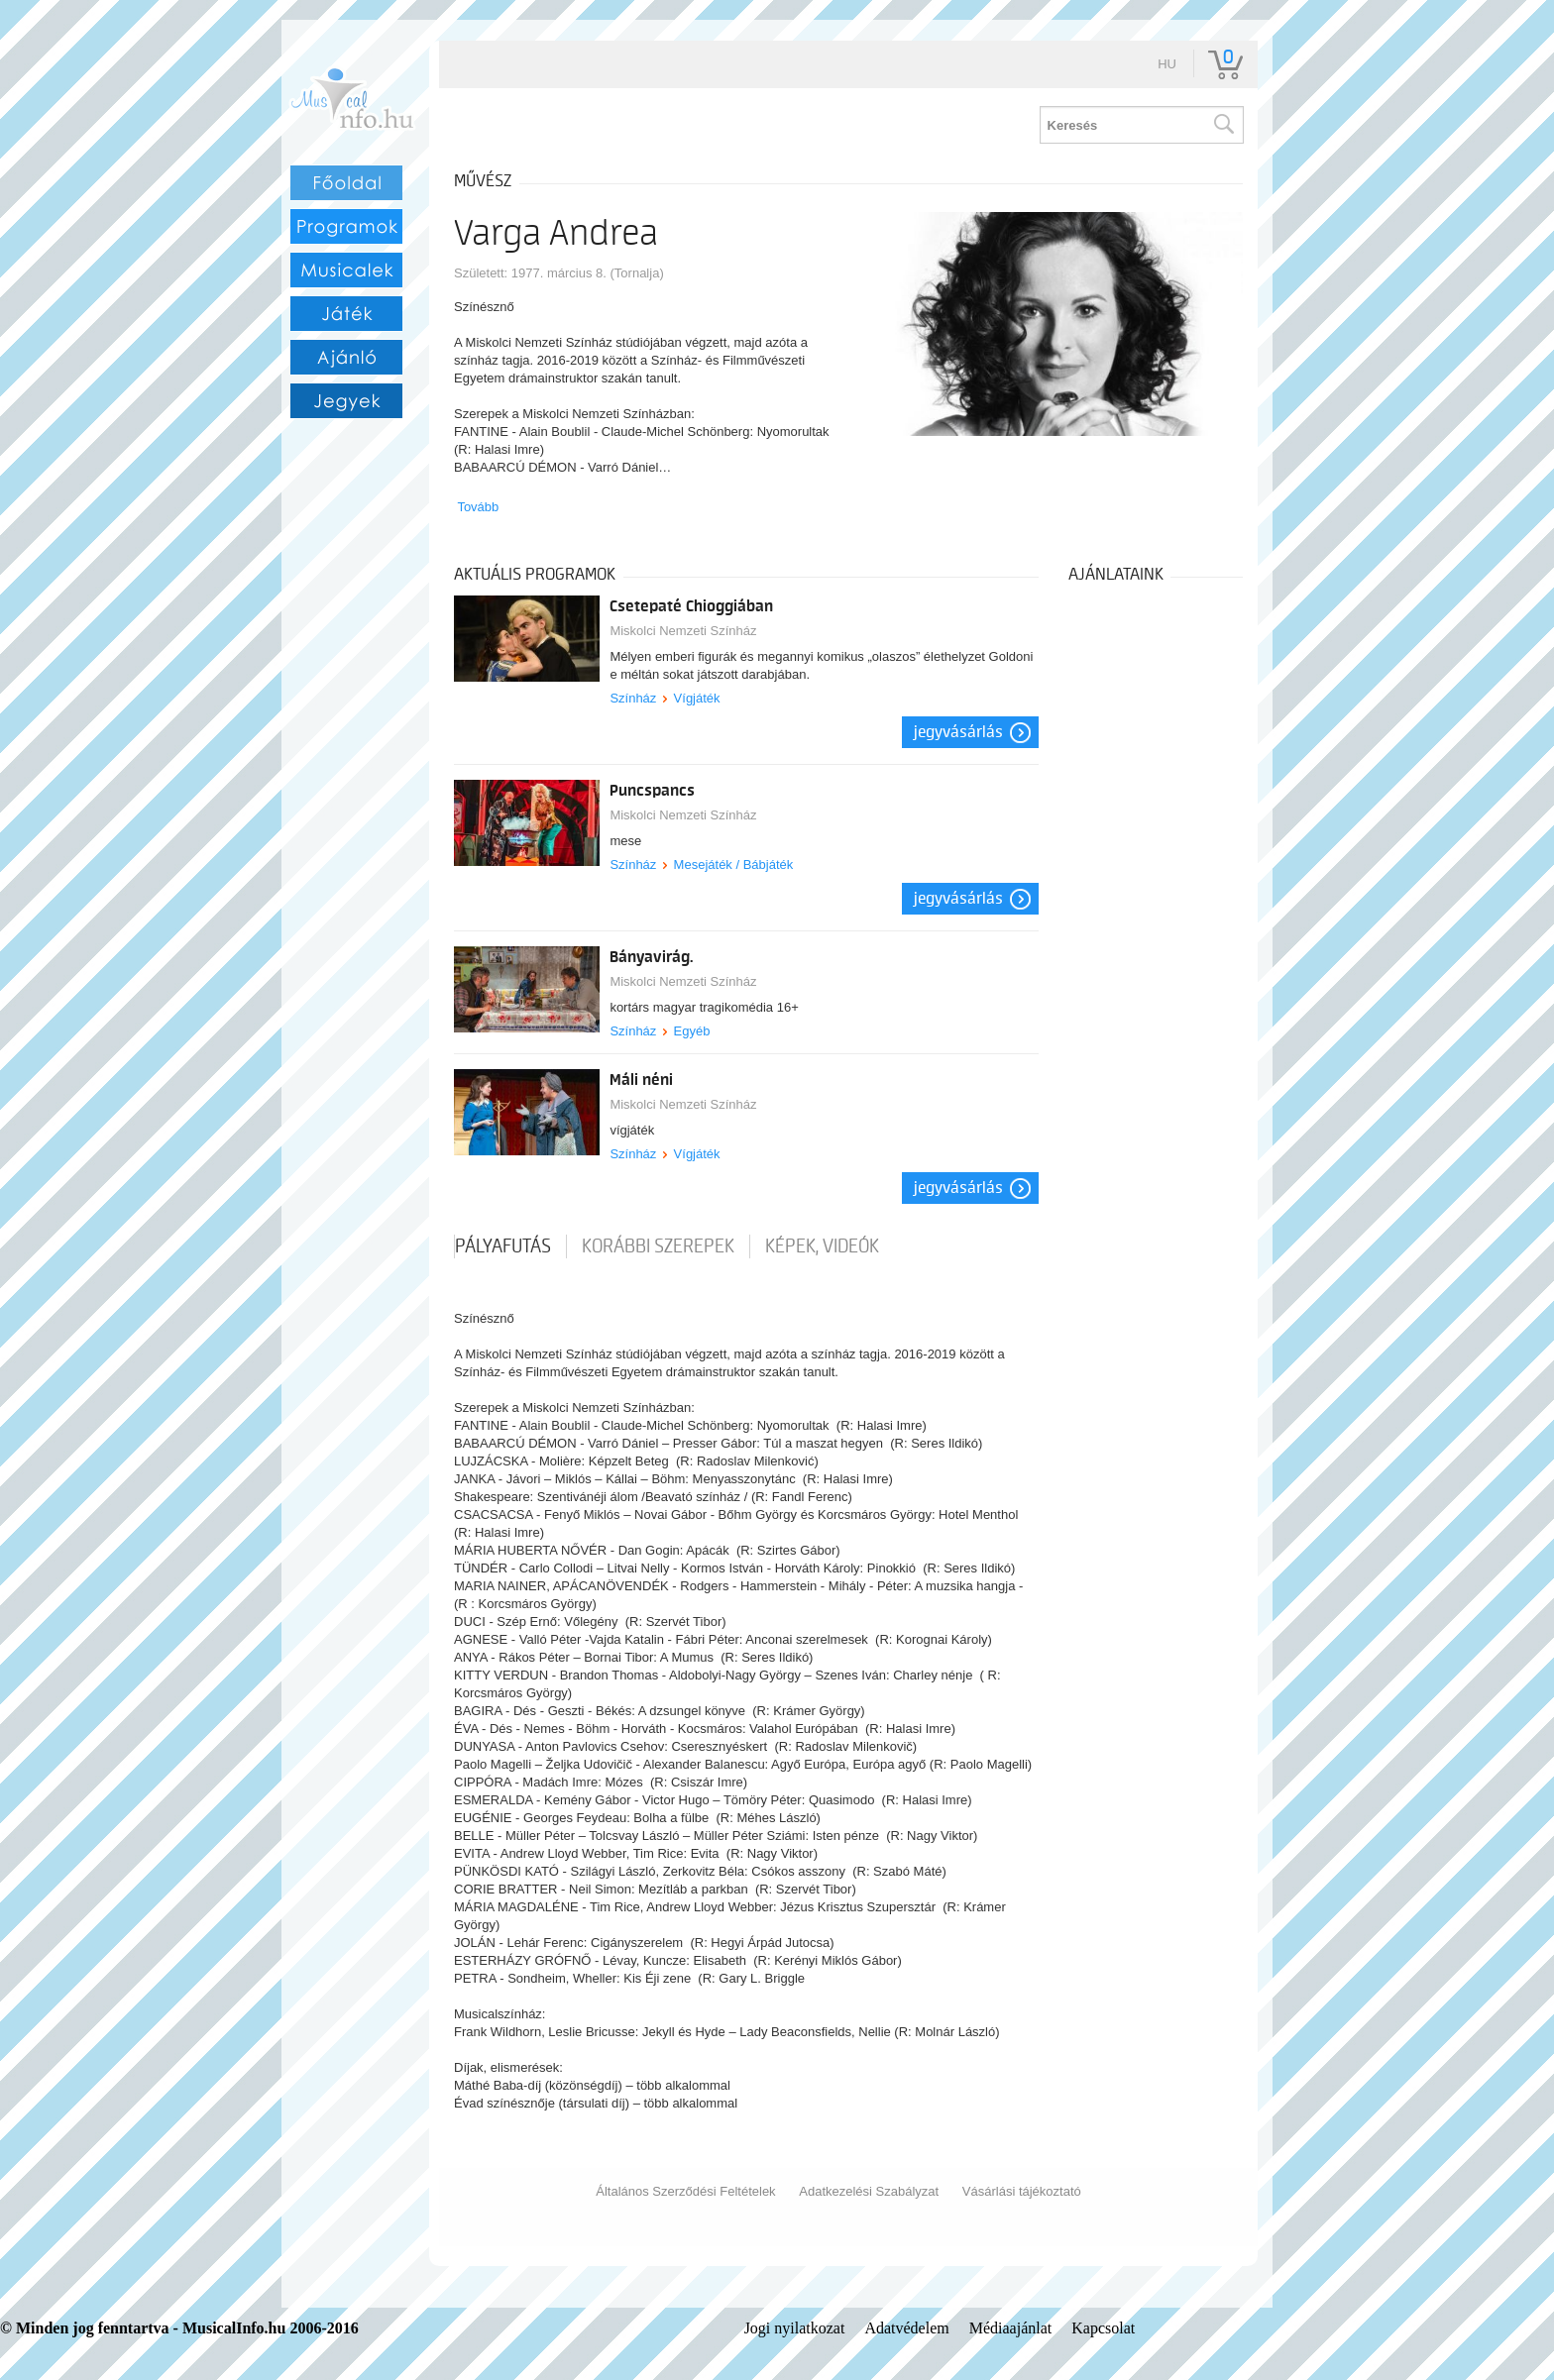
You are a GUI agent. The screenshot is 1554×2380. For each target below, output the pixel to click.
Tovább (478, 506)
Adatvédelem (906, 2328)
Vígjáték (697, 698)
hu (1167, 63)
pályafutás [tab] (503, 1246)
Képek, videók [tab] (822, 1246)
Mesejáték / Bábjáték (734, 864)
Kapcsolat (1103, 2328)
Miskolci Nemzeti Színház (683, 630)
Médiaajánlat (1011, 2328)
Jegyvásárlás (958, 732)
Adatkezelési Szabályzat (869, 2191)
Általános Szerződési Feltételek (685, 2191)
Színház (633, 698)
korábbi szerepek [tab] (658, 1246)
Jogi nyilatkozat (794, 2328)
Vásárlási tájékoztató (1021, 2191)
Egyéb (692, 1031)
